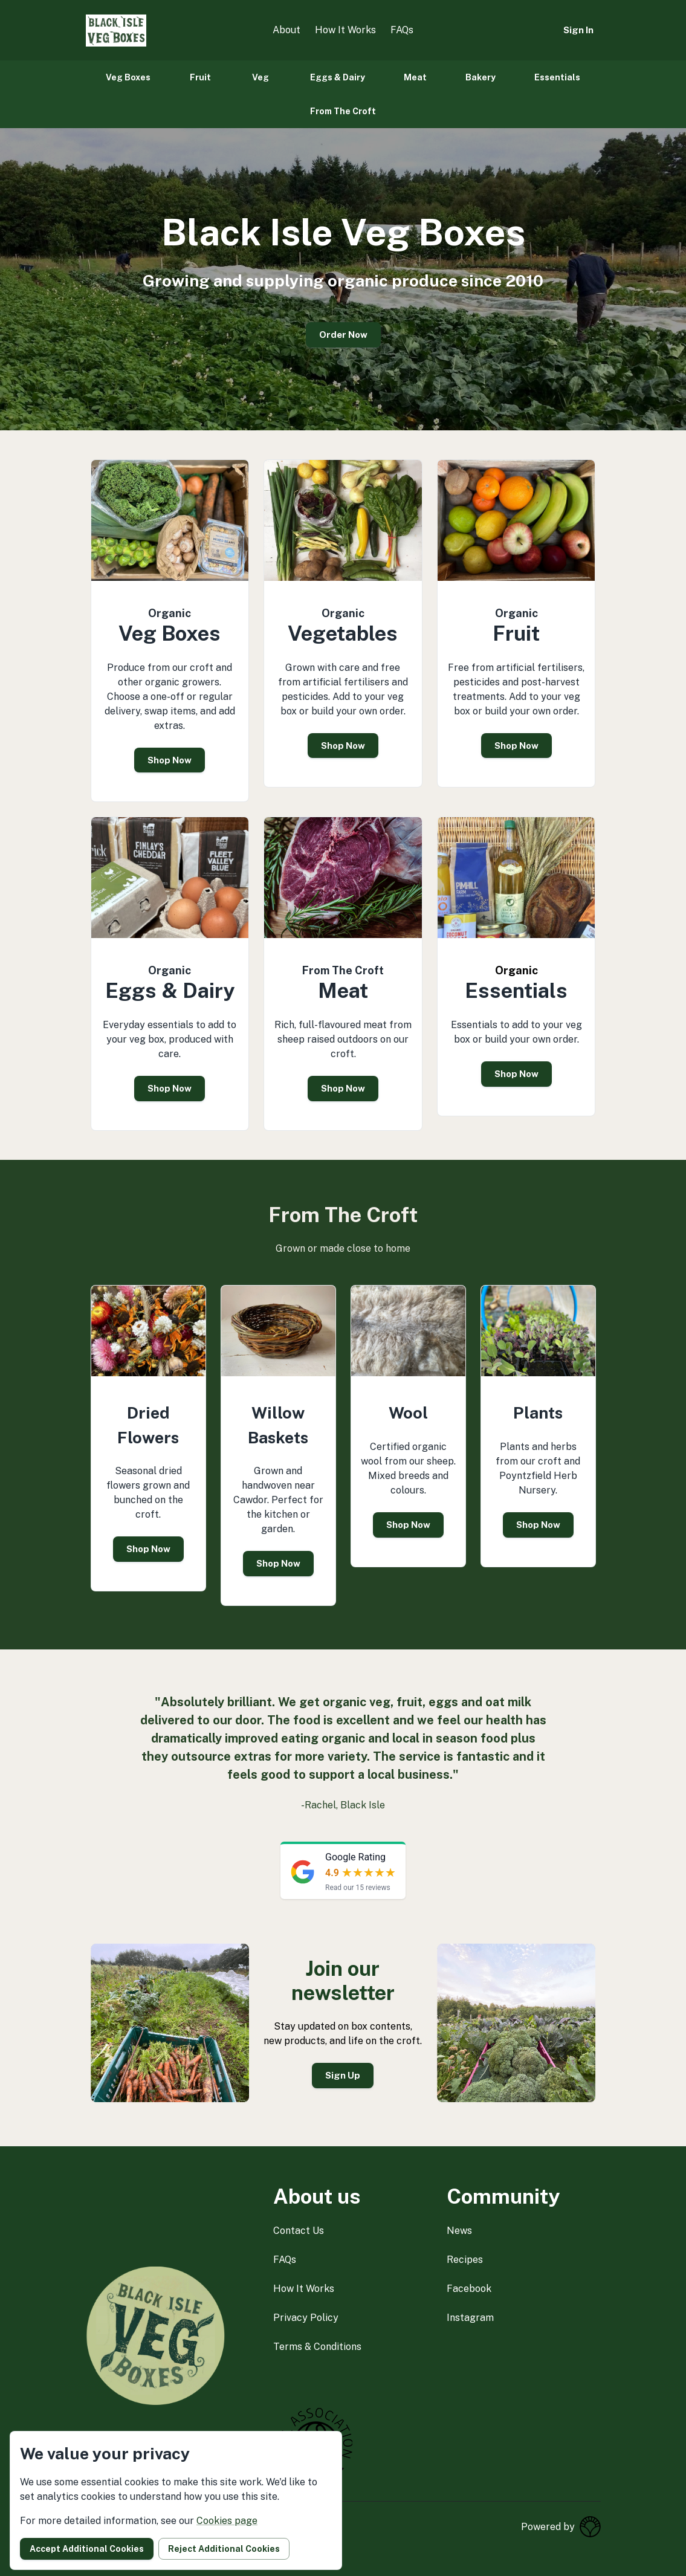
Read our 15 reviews (357, 1887)
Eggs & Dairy (337, 77)
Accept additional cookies (87, 2549)
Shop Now (169, 760)
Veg (260, 77)
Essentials (557, 77)
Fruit (200, 77)
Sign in (578, 30)
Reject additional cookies (224, 2549)
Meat (415, 77)
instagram (470, 2317)
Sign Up (342, 2075)
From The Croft (343, 111)
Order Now (343, 334)
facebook (469, 2288)
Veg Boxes (128, 77)
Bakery (480, 77)
